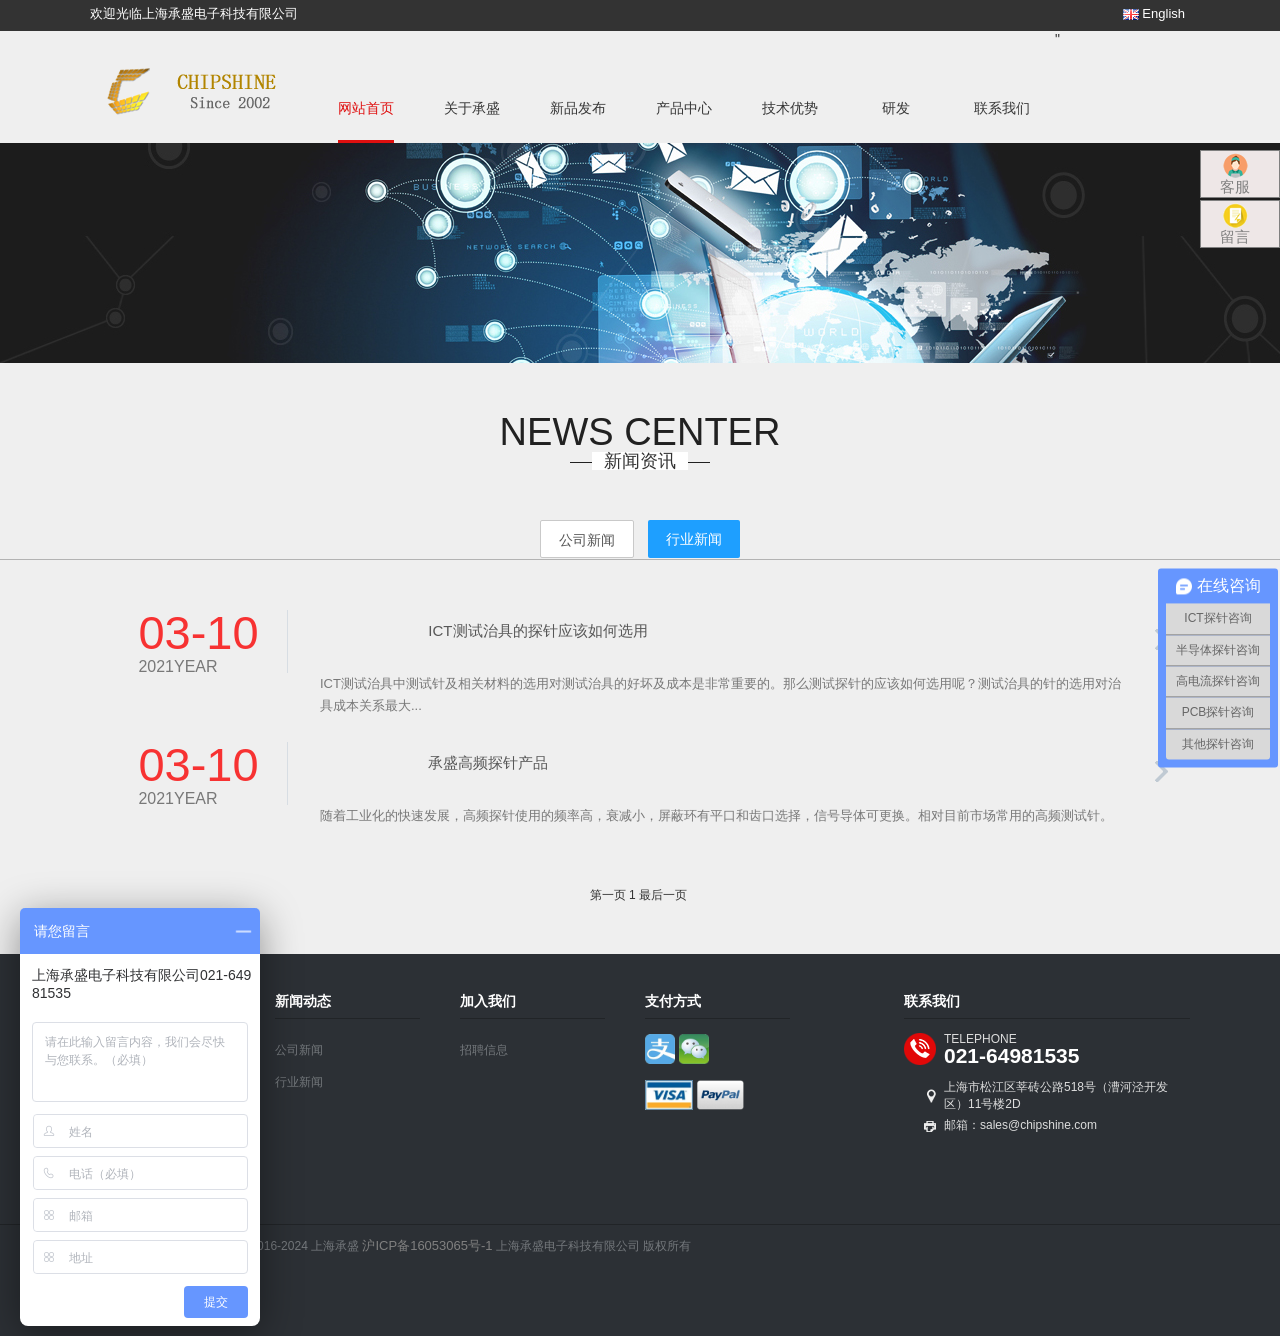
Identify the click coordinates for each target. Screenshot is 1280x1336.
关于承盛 (472, 108)
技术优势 (790, 108)
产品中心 (684, 108)
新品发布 (578, 108)
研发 (896, 108)
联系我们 (1002, 108)
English (1154, 13)
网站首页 (366, 108)
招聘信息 (484, 1050)
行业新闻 (299, 1082)
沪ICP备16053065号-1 (427, 1245)
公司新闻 (299, 1050)
